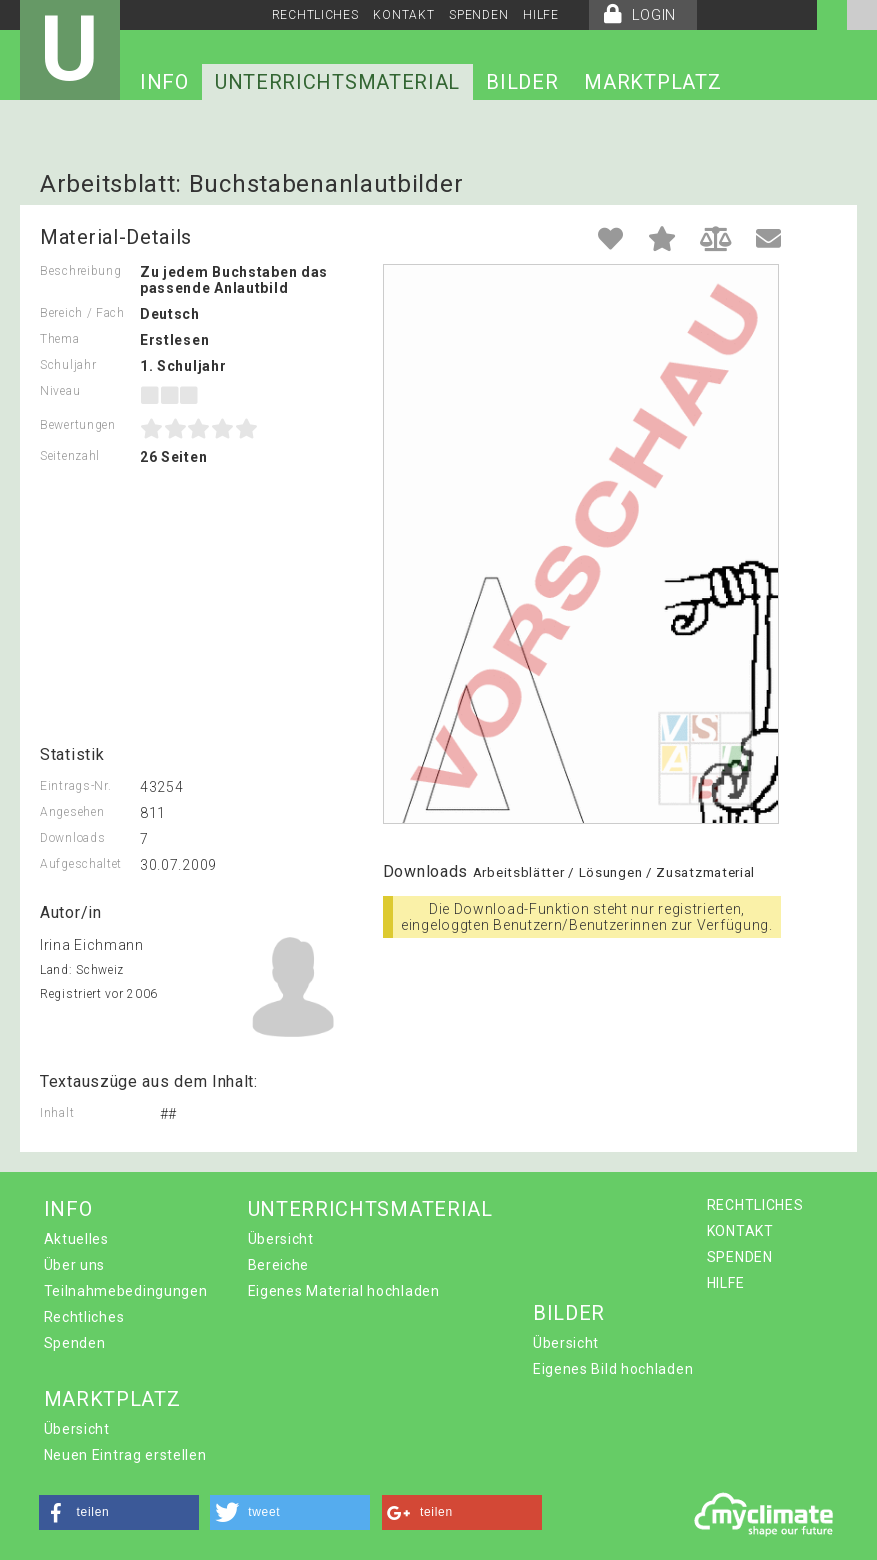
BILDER (522, 82)
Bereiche (279, 1265)
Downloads (72, 838)
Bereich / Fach (82, 313)
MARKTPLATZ (652, 82)
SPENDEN (478, 15)
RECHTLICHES (315, 15)
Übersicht (281, 1239)
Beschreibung (80, 271)
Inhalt (57, 1113)
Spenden (75, 1343)
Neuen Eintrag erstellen (125, 1455)
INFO (164, 82)
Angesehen (72, 812)
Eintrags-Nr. (75, 786)
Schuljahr (68, 365)
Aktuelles (76, 1239)
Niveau (60, 391)
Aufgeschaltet (81, 864)
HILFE (541, 15)
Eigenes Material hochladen (344, 1291)
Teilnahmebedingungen (126, 1291)
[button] (119, 1512)
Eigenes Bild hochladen (613, 1369)
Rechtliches (84, 1317)
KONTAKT (403, 15)
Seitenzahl (70, 456)
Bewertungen (78, 425)
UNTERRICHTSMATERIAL (337, 82)
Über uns (75, 1265)
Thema (60, 339)
